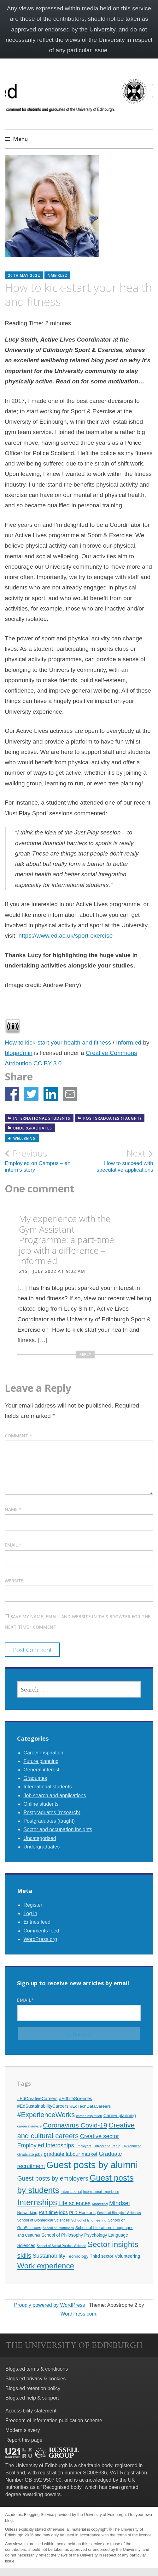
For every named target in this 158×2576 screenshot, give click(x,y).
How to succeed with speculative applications (116, 1160)
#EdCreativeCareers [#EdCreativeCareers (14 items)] (37, 2098)
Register (32, 1905)
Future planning (40, 1761)
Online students (40, 1804)
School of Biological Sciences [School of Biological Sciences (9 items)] (119, 2213)
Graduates (35, 1778)
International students (41, 1118)
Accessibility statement (30, 2410)
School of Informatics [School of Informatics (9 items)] (58, 2228)
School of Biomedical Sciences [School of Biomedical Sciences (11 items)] (43, 2220)
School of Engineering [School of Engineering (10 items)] (89, 2220)
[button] (12, 1094)
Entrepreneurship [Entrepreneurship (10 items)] (106, 2146)
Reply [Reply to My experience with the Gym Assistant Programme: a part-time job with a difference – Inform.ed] (85, 1354)
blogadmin (18, 1053)
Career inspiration (43, 1752)
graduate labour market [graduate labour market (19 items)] (70, 2154)
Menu (20, 138)
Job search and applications (54, 1795)
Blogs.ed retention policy (32, 2388)
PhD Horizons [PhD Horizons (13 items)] (82, 2212)
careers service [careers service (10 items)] (29, 2126)
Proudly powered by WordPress (49, 2305)
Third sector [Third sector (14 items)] (102, 2256)
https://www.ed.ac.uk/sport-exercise (65, 935)
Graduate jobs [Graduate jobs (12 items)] (29, 2154)
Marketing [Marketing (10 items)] (100, 2204)
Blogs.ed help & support (32, 2397)
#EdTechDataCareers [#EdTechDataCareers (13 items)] (90, 2106)
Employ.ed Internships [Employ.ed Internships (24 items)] (45, 2145)
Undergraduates (32, 1128)
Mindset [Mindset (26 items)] (119, 2203)
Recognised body (62, 2487)
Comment (18, 1436)
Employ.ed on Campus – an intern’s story (42, 1160)
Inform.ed (128, 1042)
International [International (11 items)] (71, 2191)
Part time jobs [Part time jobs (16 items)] (53, 2212)
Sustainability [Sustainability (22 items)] (49, 2256)
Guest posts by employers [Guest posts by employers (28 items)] (52, 2178)
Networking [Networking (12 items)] (27, 2212)
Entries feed (36, 1922)
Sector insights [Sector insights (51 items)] (113, 2244)
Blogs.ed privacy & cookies (35, 2378)
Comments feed (41, 1930)
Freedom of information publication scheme (53, 2420)
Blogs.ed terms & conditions (36, 2369)
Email (13, 1545)
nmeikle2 (57, 275)
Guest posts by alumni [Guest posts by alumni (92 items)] (92, 2165)
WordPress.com (79, 2314)
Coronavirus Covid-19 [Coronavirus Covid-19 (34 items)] (75, 2125)
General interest (41, 1769)
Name (13, 1509)
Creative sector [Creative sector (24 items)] (99, 2136)
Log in (30, 1913)
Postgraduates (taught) (112, 1118)
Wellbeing (24, 1138)
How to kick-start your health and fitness (58, 1042)
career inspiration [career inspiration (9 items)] (89, 2116)
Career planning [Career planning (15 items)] (119, 2115)
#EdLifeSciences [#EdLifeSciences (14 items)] (75, 2098)
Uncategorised (39, 1838)
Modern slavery (22, 2430)
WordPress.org (40, 1939)
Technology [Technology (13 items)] (78, 2256)
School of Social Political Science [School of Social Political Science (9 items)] (61, 2246)
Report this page (23, 2440)
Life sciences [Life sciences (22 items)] (74, 2203)
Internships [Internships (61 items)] (37, 2202)
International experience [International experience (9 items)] (101, 2192)
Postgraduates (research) (51, 1812)
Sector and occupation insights (57, 1829)
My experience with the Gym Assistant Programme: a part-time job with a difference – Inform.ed (66, 1240)
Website (14, 1581)
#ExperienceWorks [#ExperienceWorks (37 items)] (46, 2115)
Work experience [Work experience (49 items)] (45, 2265)
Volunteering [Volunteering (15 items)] (127, 2256)
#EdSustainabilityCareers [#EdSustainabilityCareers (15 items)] (42, 2106)
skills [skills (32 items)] (24, 2255)
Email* (79, 2009)
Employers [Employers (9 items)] (83, 2146)
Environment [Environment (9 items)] (131, 2146)
